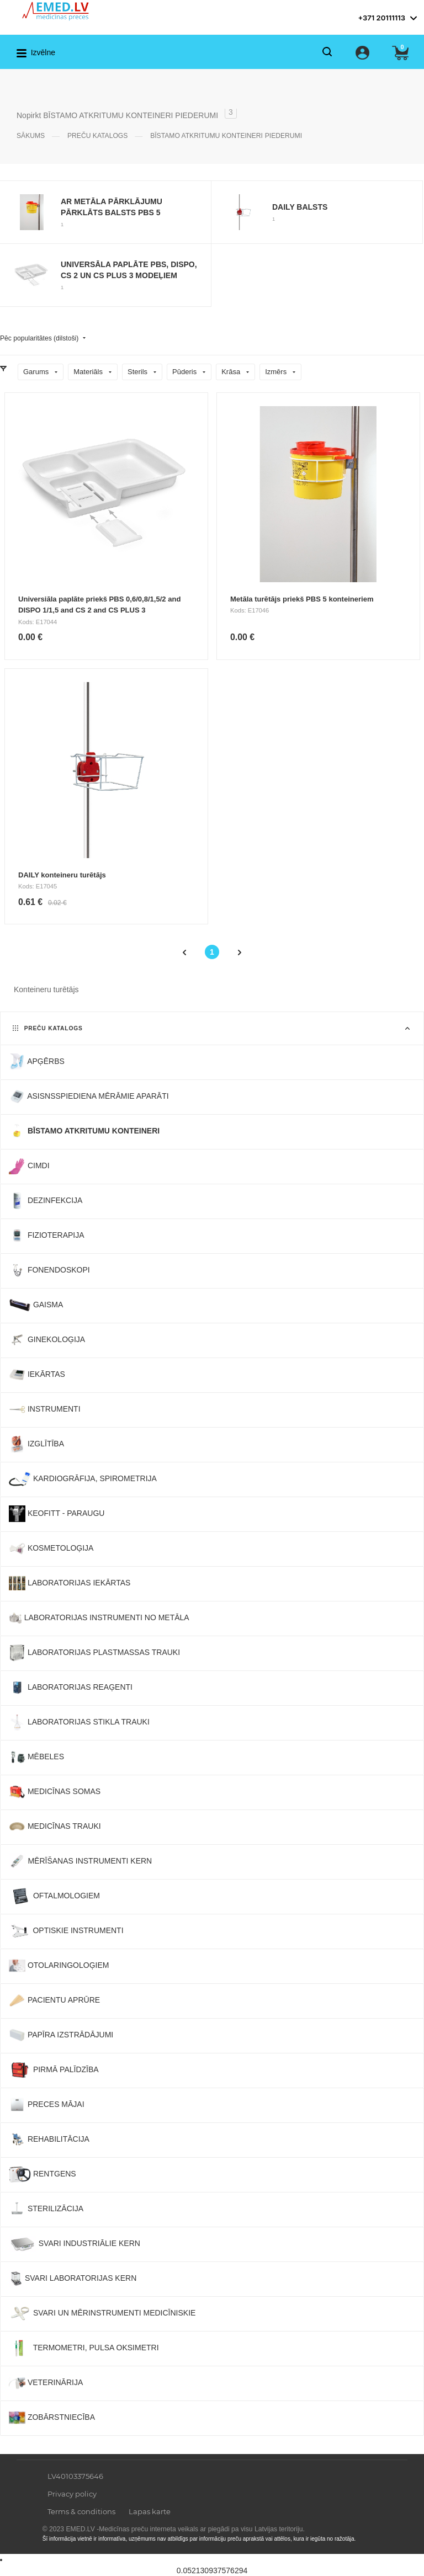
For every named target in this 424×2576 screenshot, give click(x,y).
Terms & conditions (81, 2511)
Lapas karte (150, 2511)
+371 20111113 (381, 17)
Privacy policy (72, 2493)
